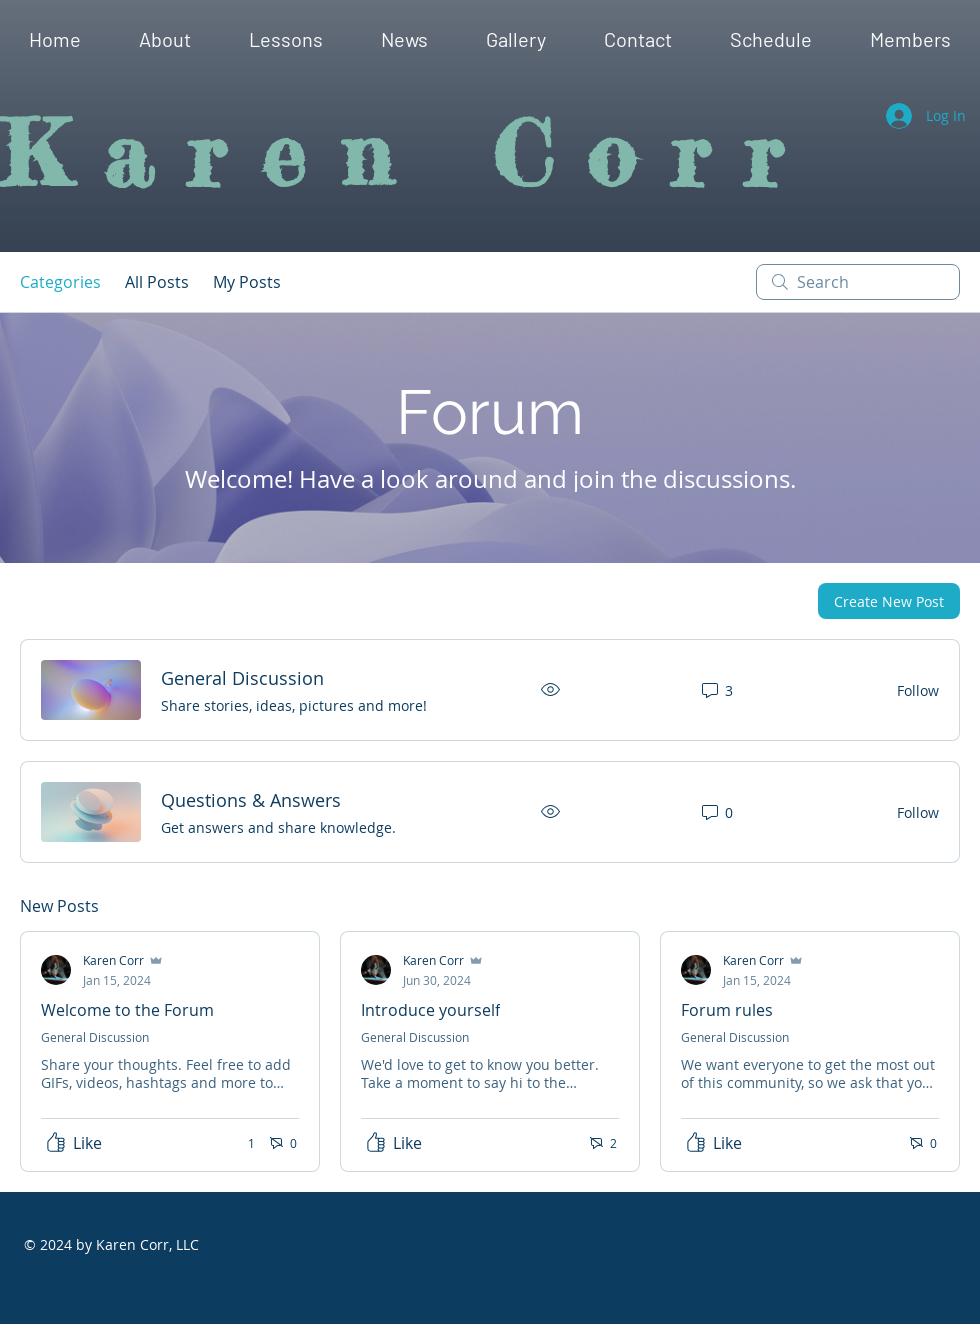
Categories (60, 282)
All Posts (157, 282)
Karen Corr (408, 154)
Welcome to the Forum (127, 1010)
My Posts (247, 282)
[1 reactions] (240, 1143)
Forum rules (727, 1010)
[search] (858, 282)
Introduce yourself (430, 1010)
